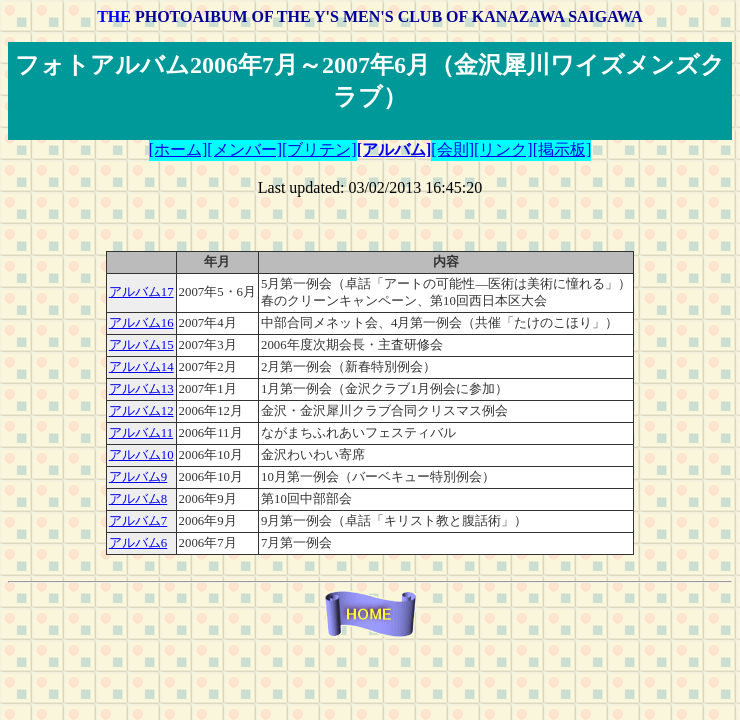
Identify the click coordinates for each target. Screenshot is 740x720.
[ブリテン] (319, 149)
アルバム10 (141, 455)
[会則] (452, 149)
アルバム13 (141, 389)
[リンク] (503, 149)
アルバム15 (141, 345)
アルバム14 (141, 367)
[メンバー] (244, 149)
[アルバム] (394, 149)
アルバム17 (141, 292)
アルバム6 (138, 543)
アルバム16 (141, 323)
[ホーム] (178, 149)
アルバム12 (141, 411)
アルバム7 (138, 521)
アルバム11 (141, 433)
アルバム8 (138, 499)
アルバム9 (138, 477)
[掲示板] (562, 149)
